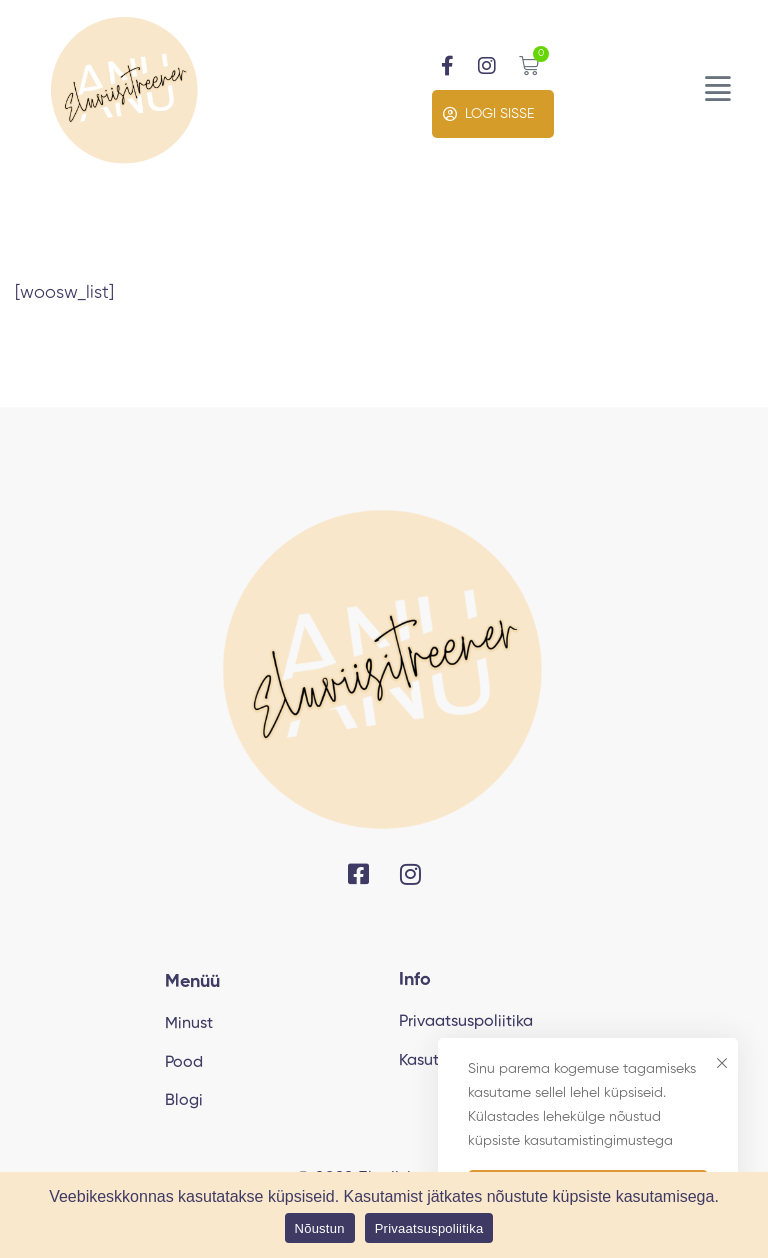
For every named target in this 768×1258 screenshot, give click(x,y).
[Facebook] (358, 874)
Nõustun (320, 1228)
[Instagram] (410, 874)
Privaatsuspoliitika (429, 1228)
